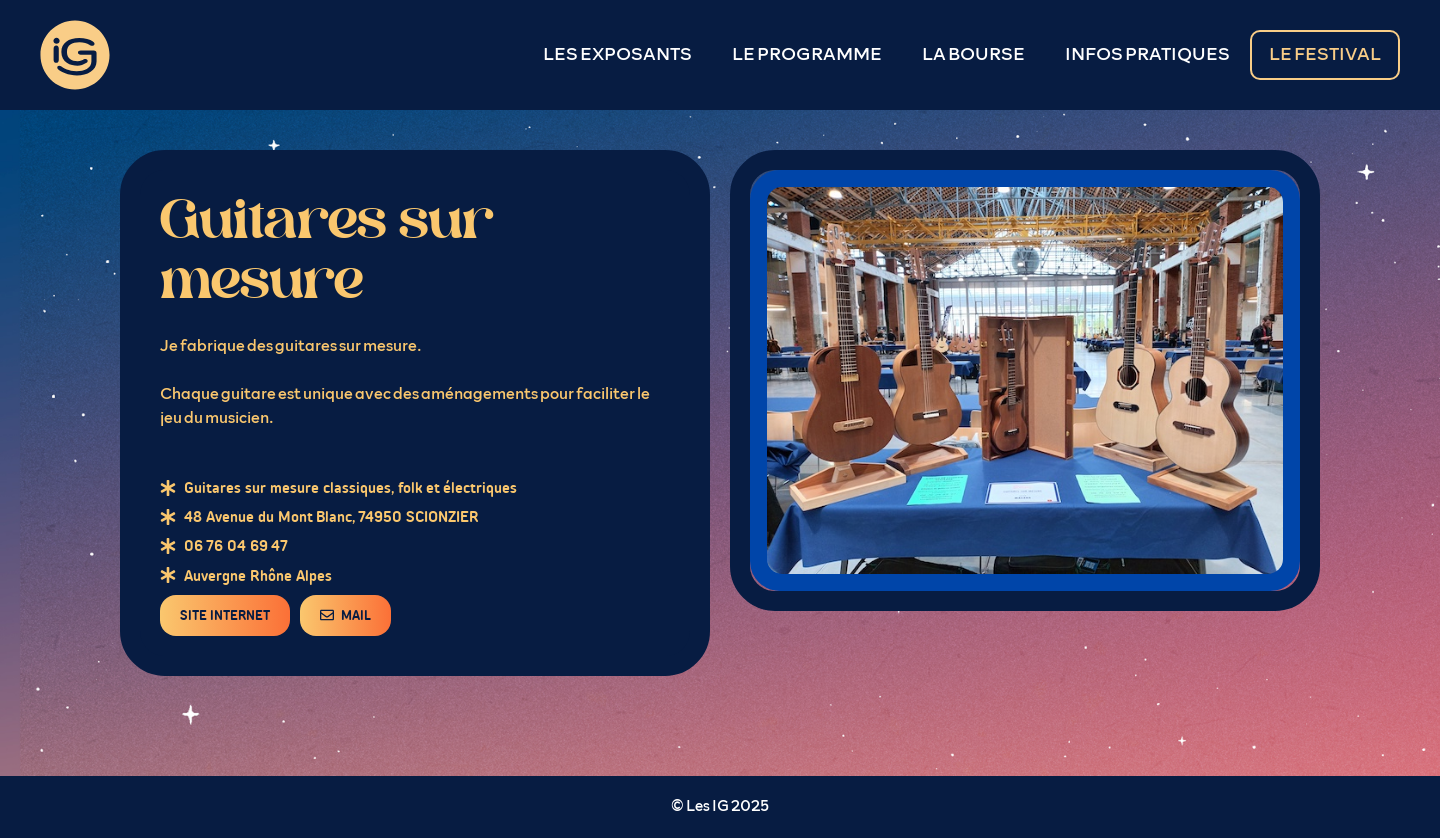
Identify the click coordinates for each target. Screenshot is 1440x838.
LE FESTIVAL (1325, 55)
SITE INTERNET (225, 615)
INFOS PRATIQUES (1147, 55)
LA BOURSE (973, 55)
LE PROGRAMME (807, 55)
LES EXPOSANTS (617, 55)
